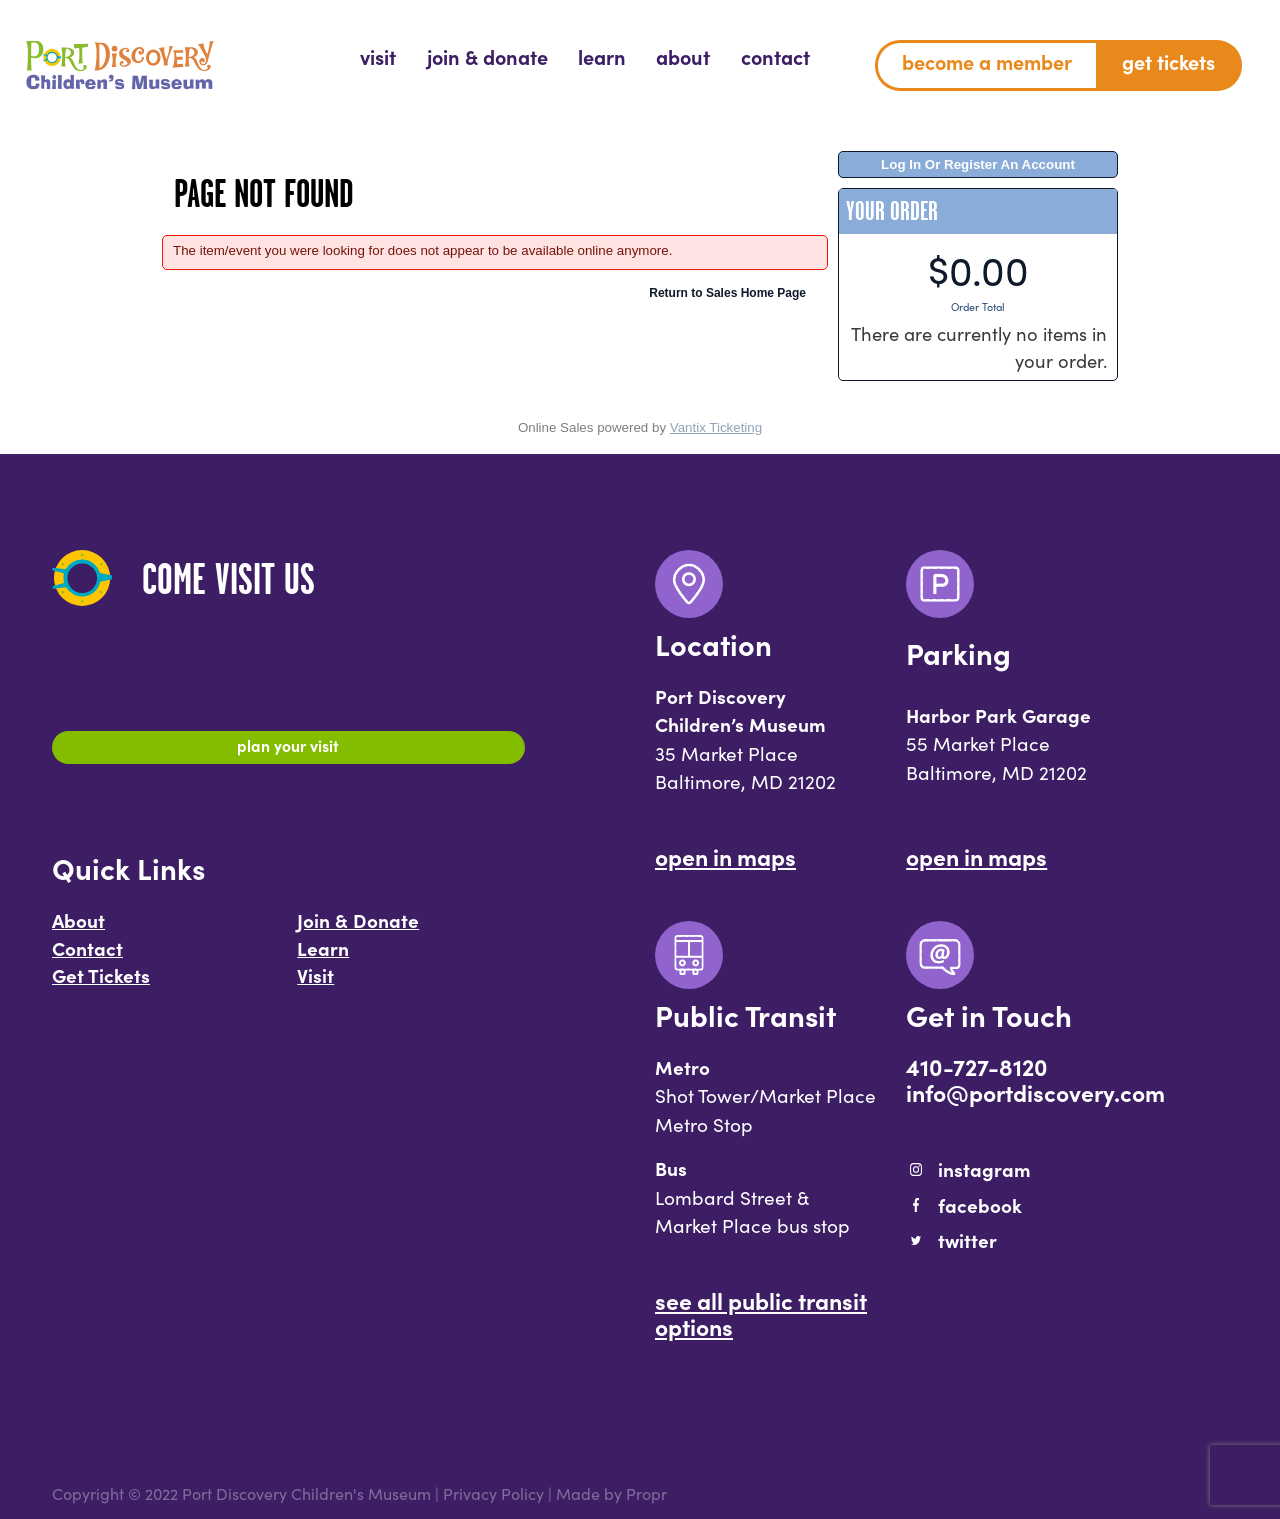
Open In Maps (725, 856)
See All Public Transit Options (761, 1313)
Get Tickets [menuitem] (1168, 61)
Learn (323, 957)
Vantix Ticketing (716, 427)
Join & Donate (358, 929)
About (78, 929)
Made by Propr (611, 1493)
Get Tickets (101, 985)
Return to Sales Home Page (727, 293)
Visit (315, 985)
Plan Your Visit (288, 750)
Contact (87, 957)
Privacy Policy (493, 1493)
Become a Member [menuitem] (987, 61)
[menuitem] (378, 57)
